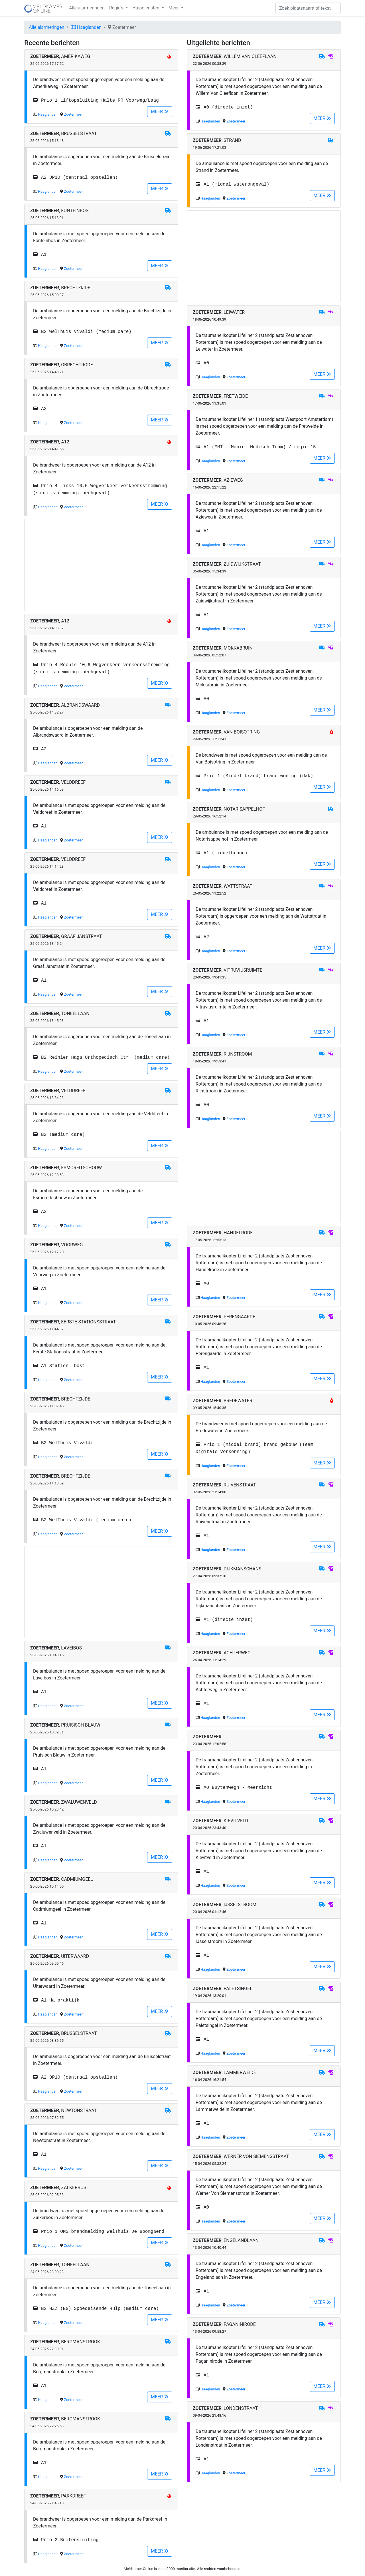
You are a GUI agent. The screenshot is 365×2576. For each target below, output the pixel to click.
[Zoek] (308, 8)
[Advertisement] (101, 565)
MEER (160, 111)
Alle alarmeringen (86, 8)
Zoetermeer (73, 114)
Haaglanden (86, 27)
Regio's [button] (117, 8)
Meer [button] (174, 8)
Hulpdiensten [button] (146, 8)
